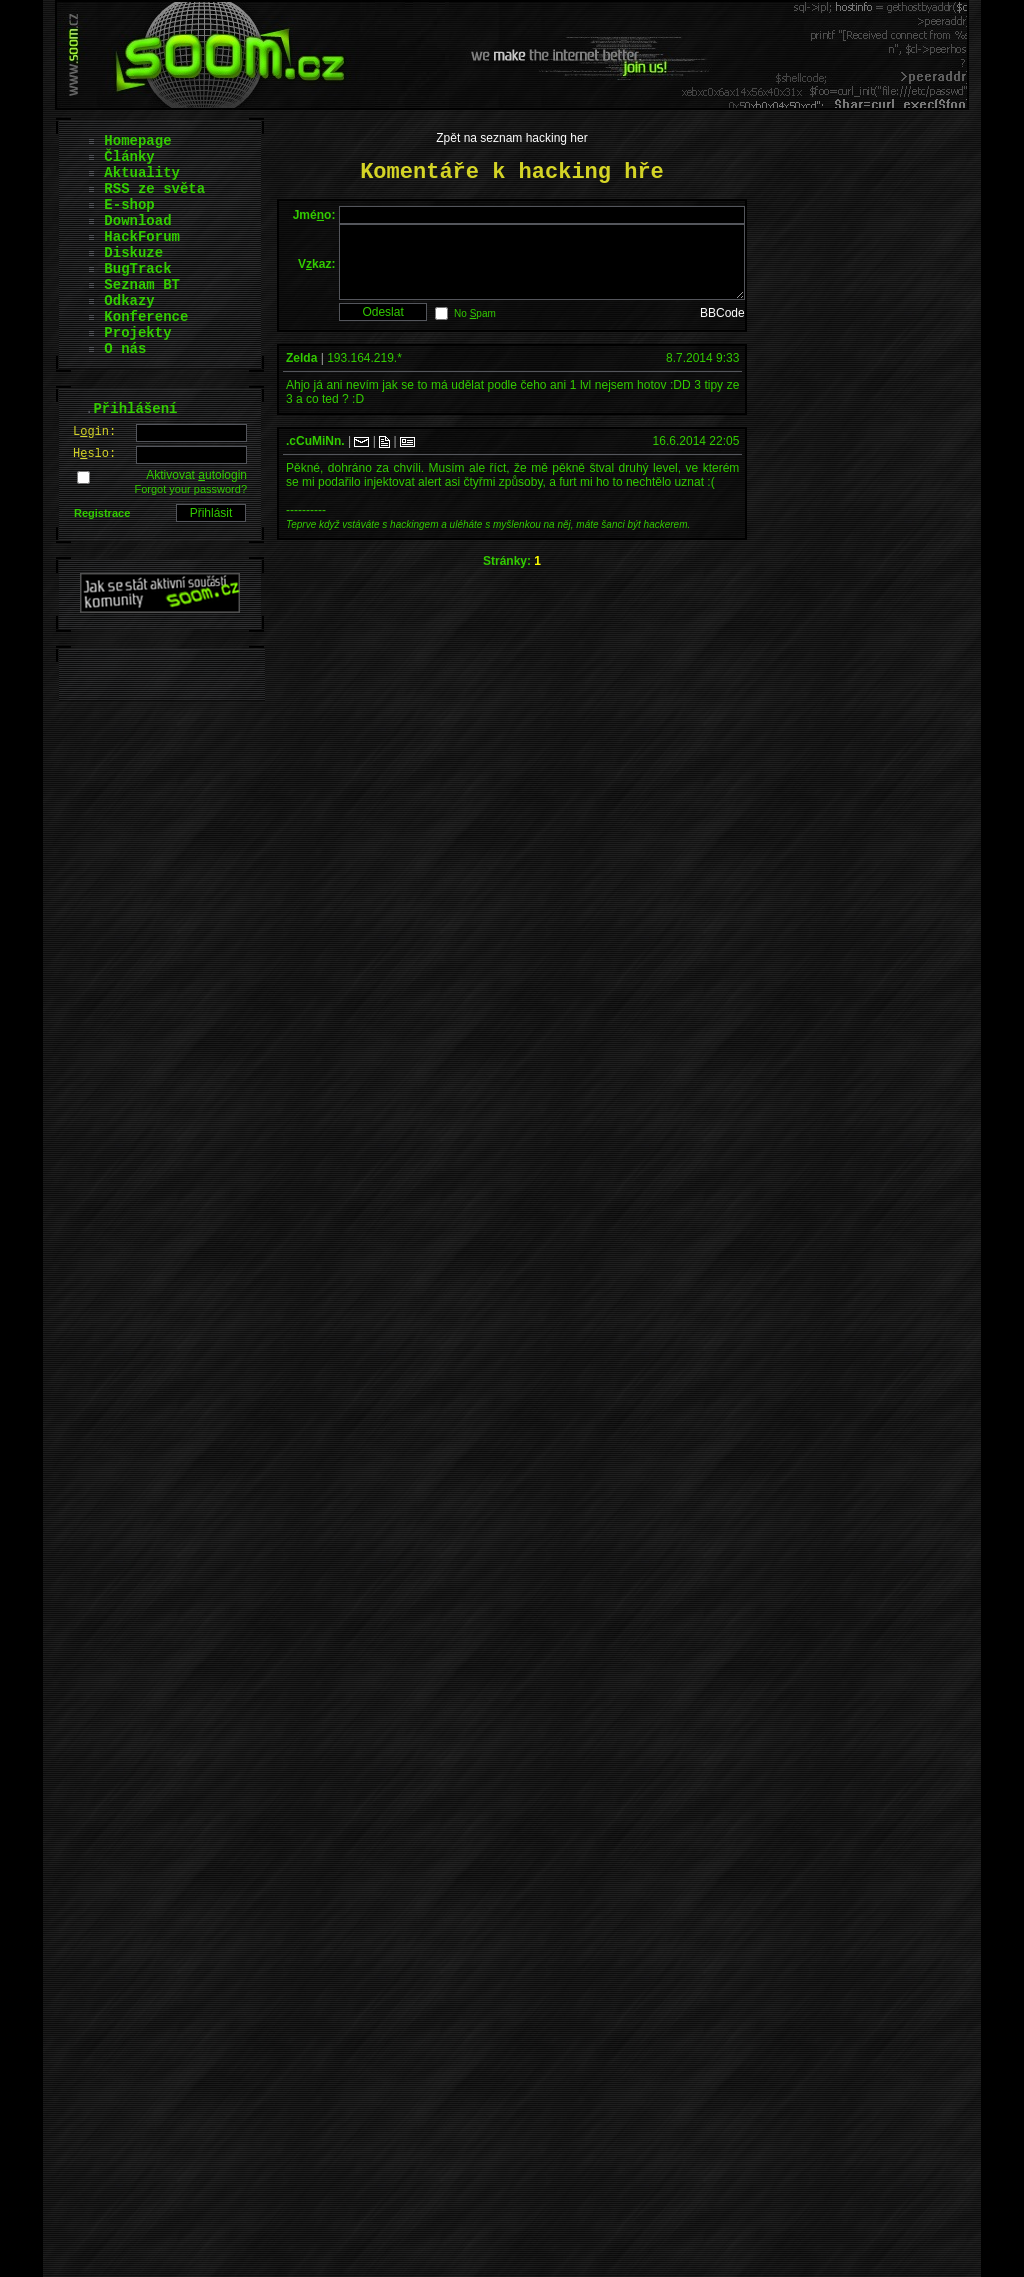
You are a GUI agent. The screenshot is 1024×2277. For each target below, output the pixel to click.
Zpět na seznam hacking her (511, 138)
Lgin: (94, 432)
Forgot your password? (191, 489)
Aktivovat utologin (196, 475)
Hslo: (94, 454)
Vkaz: (316, 271)
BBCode (722, 328)
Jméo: (314, 215)
